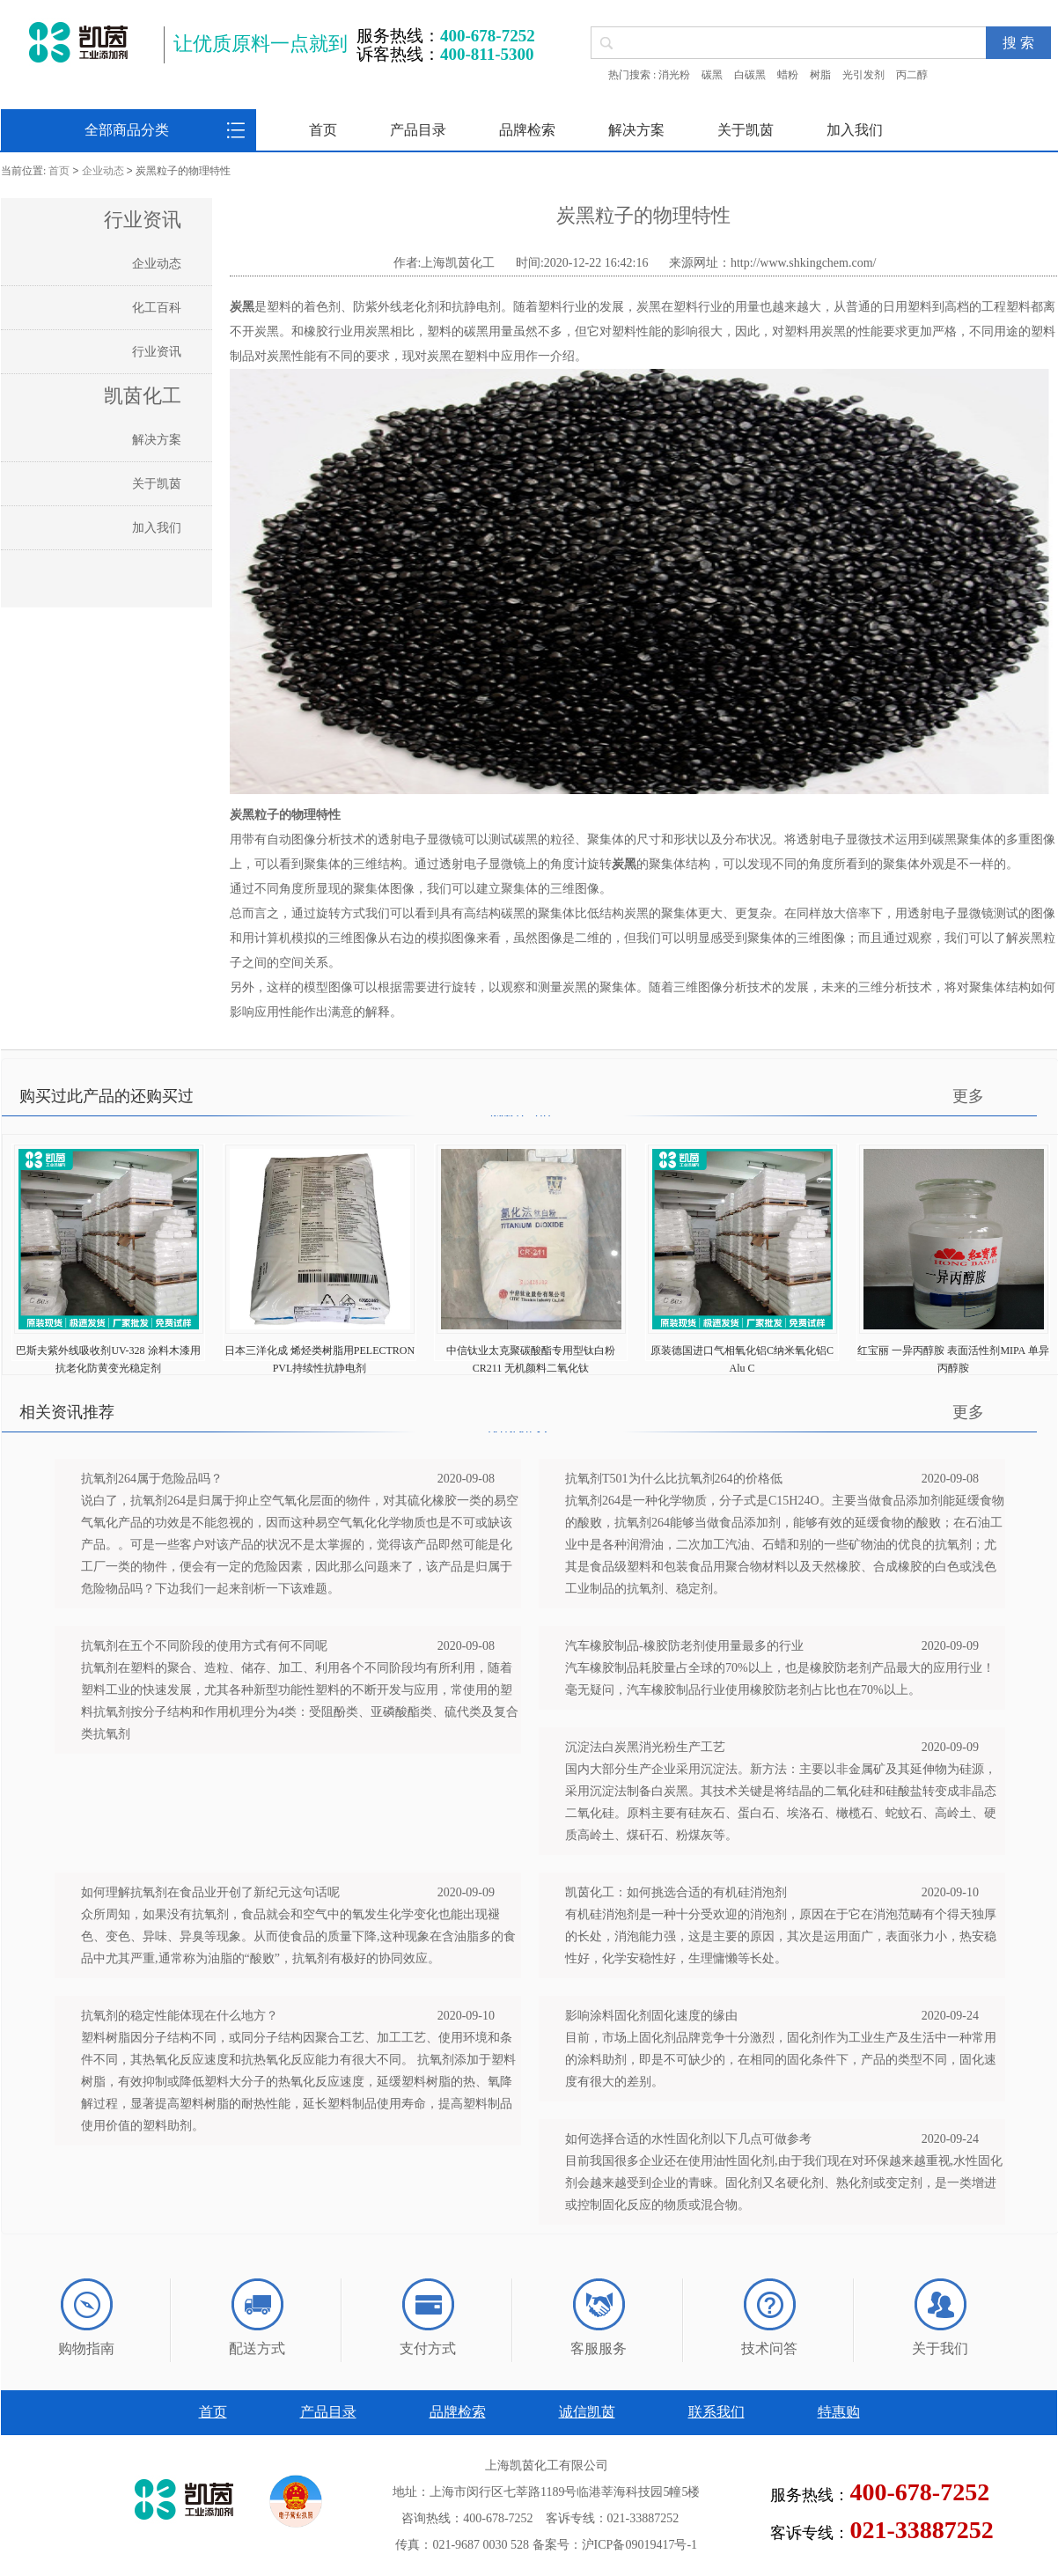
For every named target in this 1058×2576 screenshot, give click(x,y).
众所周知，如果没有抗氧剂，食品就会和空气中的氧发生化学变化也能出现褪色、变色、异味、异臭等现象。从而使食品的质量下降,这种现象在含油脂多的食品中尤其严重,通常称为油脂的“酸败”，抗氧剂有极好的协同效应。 (298, 1936)
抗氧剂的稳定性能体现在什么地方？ (179, 2015)
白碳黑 (750, 75)
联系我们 (716, 2411)
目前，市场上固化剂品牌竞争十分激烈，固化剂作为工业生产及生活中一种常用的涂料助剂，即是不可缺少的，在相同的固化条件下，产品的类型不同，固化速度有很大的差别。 (780, 2059)
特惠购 (839, 2411)
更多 (968, 1096)
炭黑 (242, 306)
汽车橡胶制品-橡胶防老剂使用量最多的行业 (684, 1645)
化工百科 (156, 307)
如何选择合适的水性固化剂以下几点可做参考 (688, 2138)
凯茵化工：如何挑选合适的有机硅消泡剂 (676, 1892)
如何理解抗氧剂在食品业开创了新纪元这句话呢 (210, 1892)
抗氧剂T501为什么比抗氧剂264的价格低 (673, 1478)
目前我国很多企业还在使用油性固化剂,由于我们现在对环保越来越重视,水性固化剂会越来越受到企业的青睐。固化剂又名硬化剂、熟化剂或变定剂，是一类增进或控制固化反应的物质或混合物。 (784, 2183)
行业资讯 (156, 351)
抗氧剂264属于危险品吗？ (152, 1478)
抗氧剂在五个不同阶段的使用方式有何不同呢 (204, 1645)
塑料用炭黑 (815, 331)
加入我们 (855, 129)
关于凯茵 (745, 129)
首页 (323, 129)
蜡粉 (787, 75)
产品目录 (418, 129)
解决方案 (636, 129)
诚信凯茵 (587, 2411)
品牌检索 (527, 129)
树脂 (820, 75)
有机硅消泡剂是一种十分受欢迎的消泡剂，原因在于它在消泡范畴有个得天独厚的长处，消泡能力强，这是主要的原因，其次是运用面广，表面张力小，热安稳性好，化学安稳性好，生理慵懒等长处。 (780, 1936)
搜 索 (1018, 42)
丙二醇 (912, 75)
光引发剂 (863, 75)
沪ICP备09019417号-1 (639, 2544)
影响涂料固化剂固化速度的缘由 (651, 2015)
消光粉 (674, 75)
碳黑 (712, 75)
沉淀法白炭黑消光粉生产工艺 (645, 1747)
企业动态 (103, 172)
